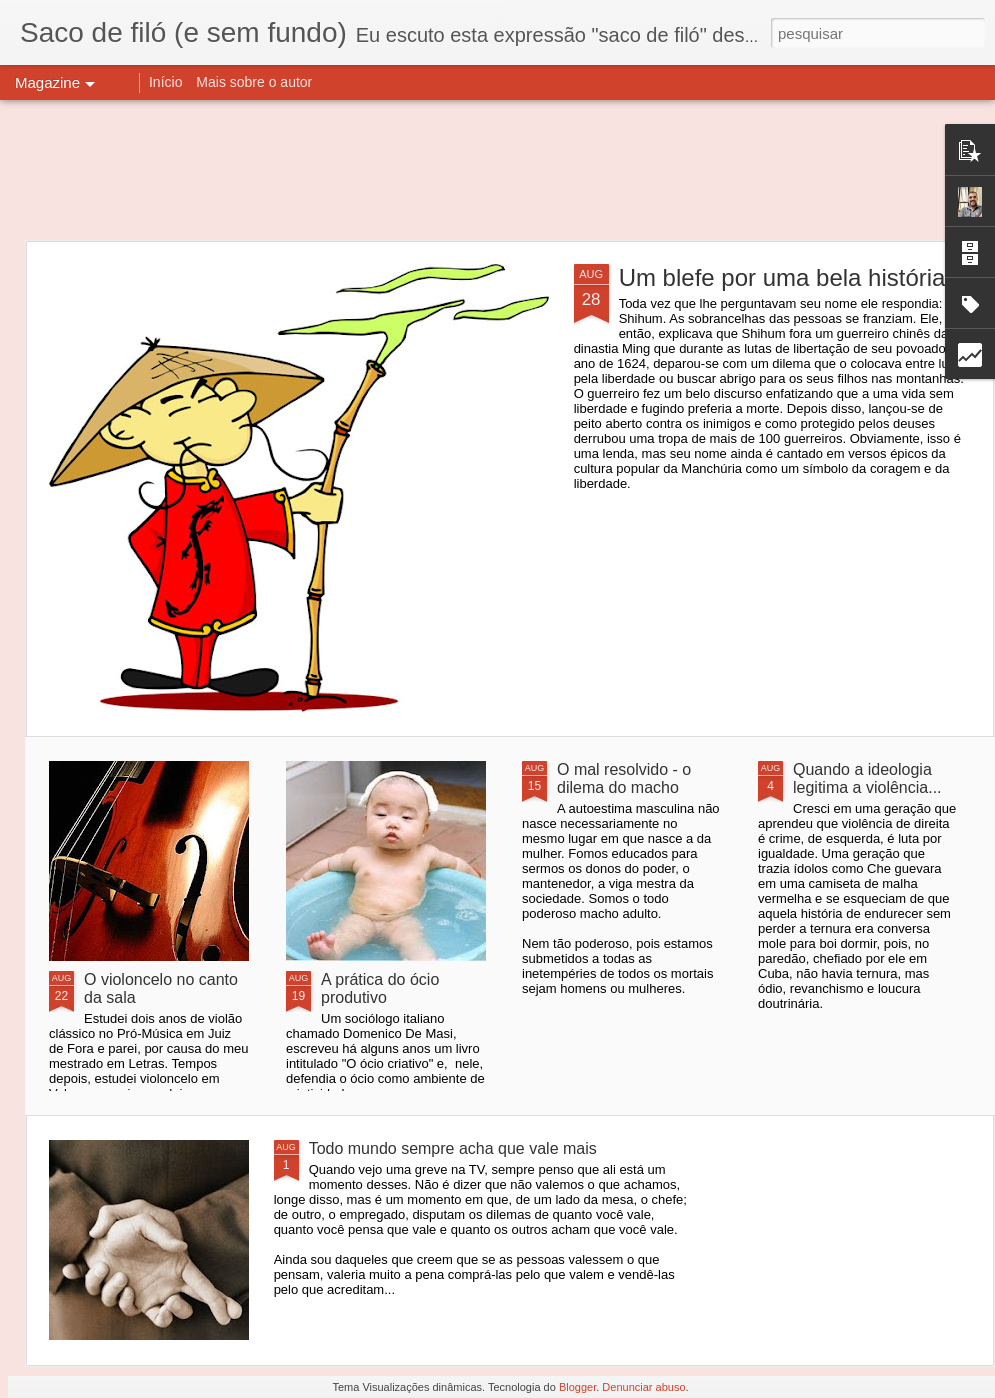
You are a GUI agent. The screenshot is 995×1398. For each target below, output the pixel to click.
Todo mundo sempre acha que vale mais (453, 1148)
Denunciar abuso (643, 1387)
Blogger (577, 1387)
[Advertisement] (497, 170)
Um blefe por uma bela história (782, 277)
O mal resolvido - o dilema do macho (624, 778)
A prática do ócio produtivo (380, 988)
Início (165, 82)
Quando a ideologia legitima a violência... (867, 778)
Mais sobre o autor (254, 82)
